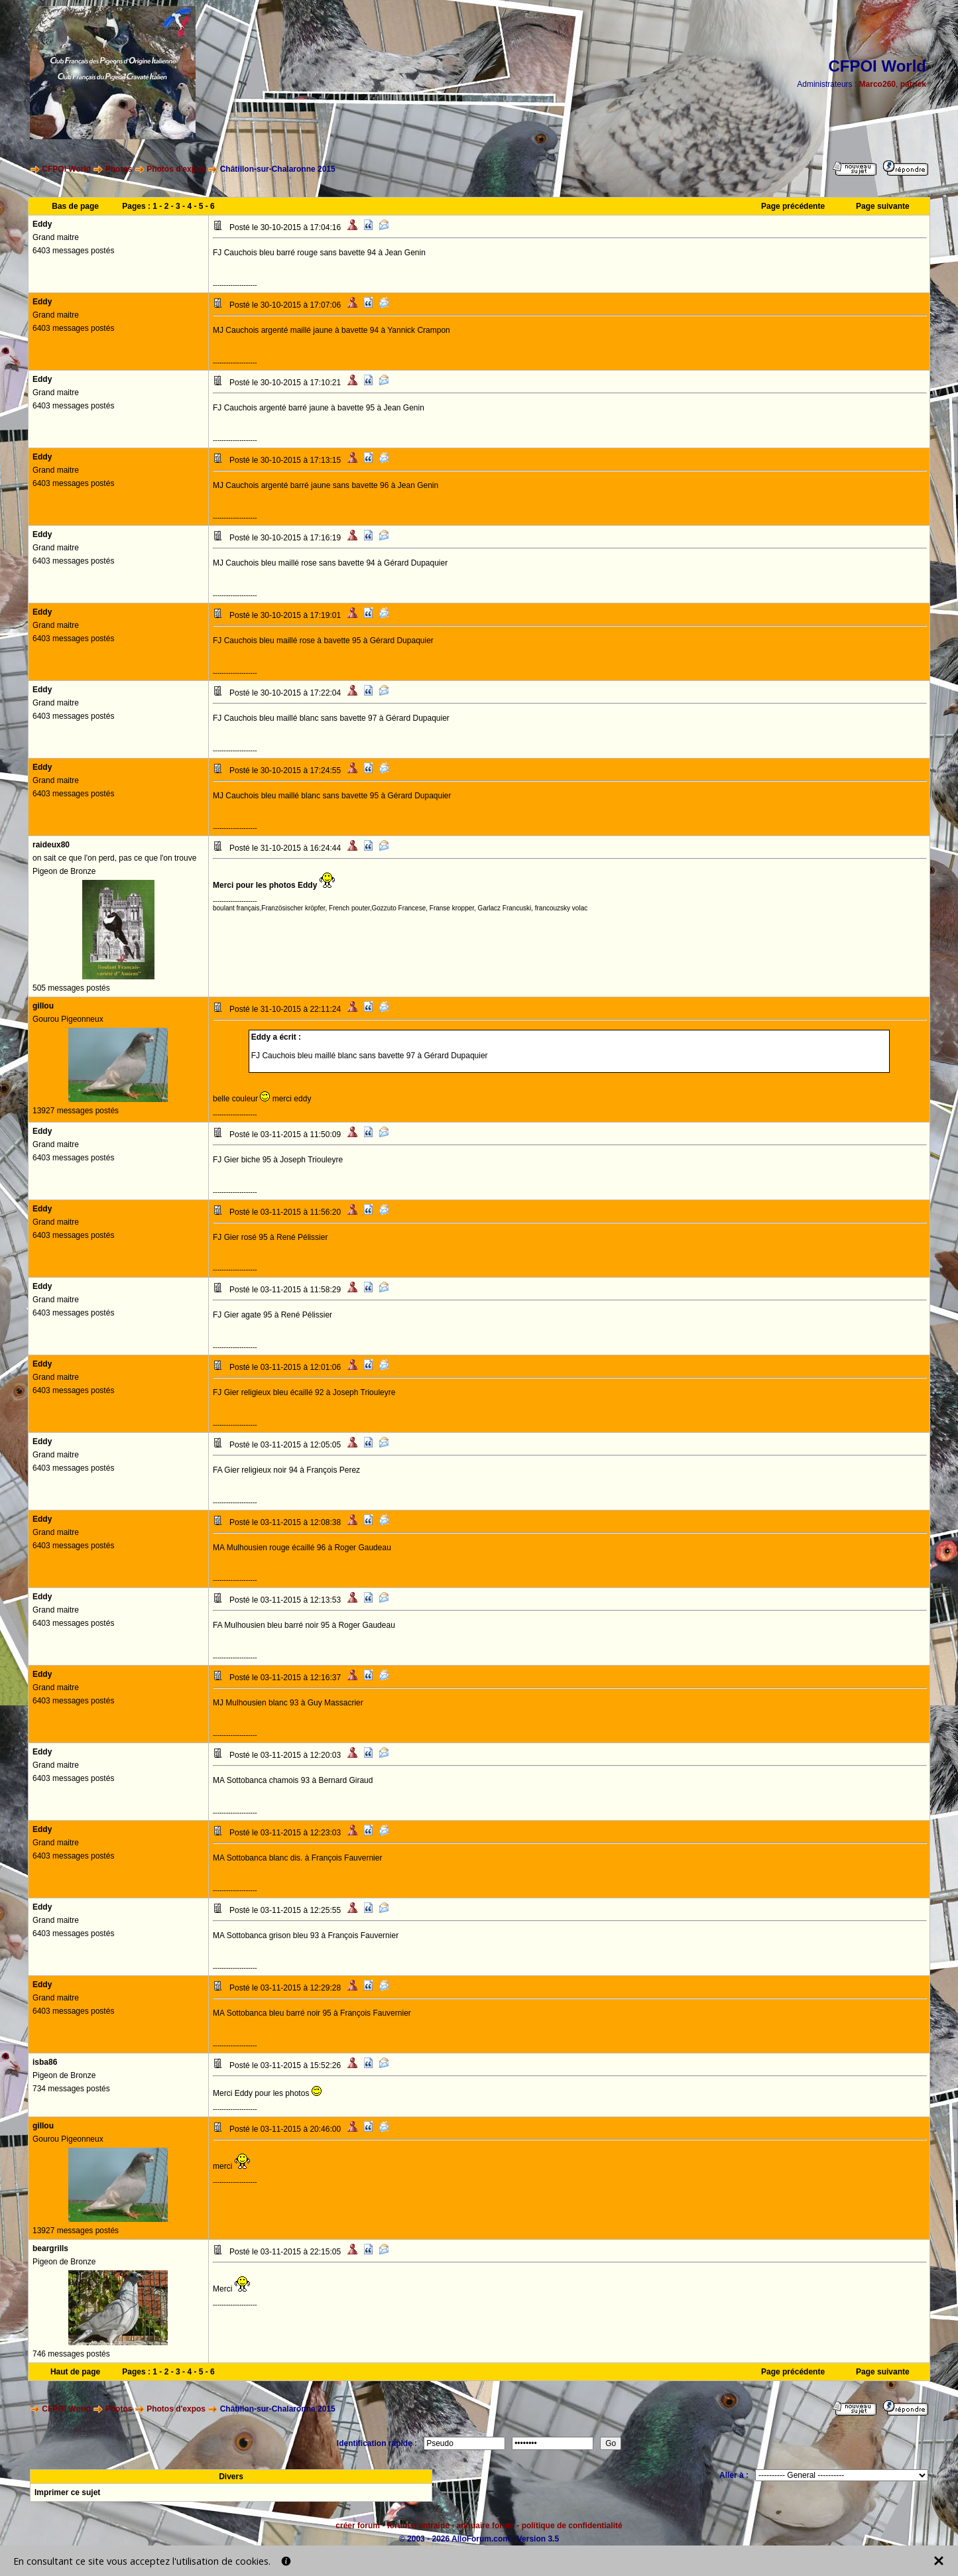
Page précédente (793, 206)
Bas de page (75, 206)
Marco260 (877, 84)
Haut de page (75, 2371)
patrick (913, 84)
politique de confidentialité (572, 2525)
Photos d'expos (176, 169)
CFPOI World (66, 169)
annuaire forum (485, 2525)
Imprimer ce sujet (67, 2492)
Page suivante (883, 206)
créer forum (357, 2525)
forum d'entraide (418, 2525)
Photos (119, 169)
